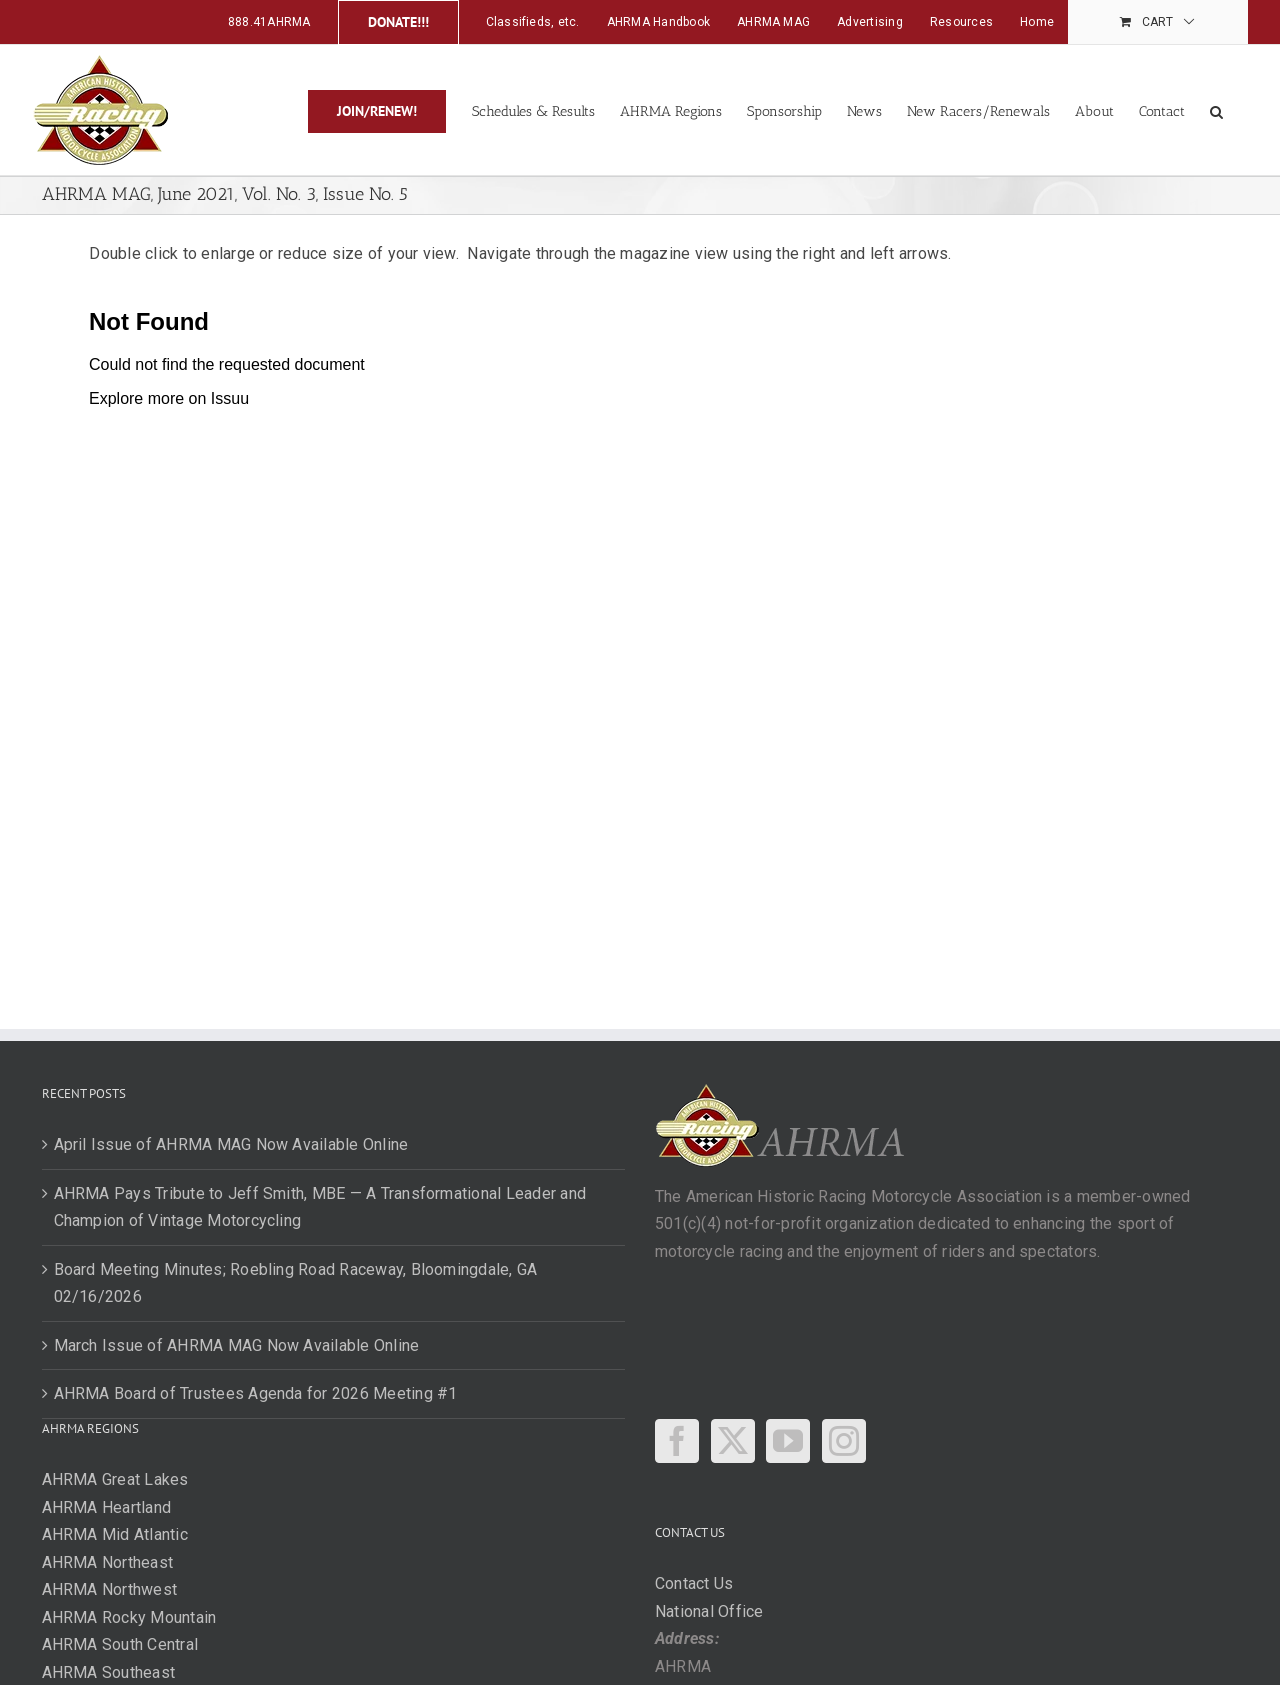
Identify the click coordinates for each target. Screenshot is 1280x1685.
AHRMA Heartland (107, 1507)
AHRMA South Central (120, 1644)
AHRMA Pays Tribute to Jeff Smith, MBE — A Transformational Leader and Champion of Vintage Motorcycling (320, 1207)
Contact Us (694, 1583)
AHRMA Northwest (110, 1589)
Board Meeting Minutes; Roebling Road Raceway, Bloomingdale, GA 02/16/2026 (296, 1283)
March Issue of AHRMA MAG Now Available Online (237, 1345)
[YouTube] (788, 1441)
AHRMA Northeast (108, 1562)
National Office (709, 1611)
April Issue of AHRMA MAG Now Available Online (231, 1144)
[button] (1216, 110)
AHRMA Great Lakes (115, 1479)
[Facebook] (677, 1441)
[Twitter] (733, 1441)
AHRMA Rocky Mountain (129, 1617)
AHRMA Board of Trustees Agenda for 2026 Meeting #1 (256, 1393)
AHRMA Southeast (109, 1672)
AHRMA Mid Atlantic (115, 1534)
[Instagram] (844, 1441)
